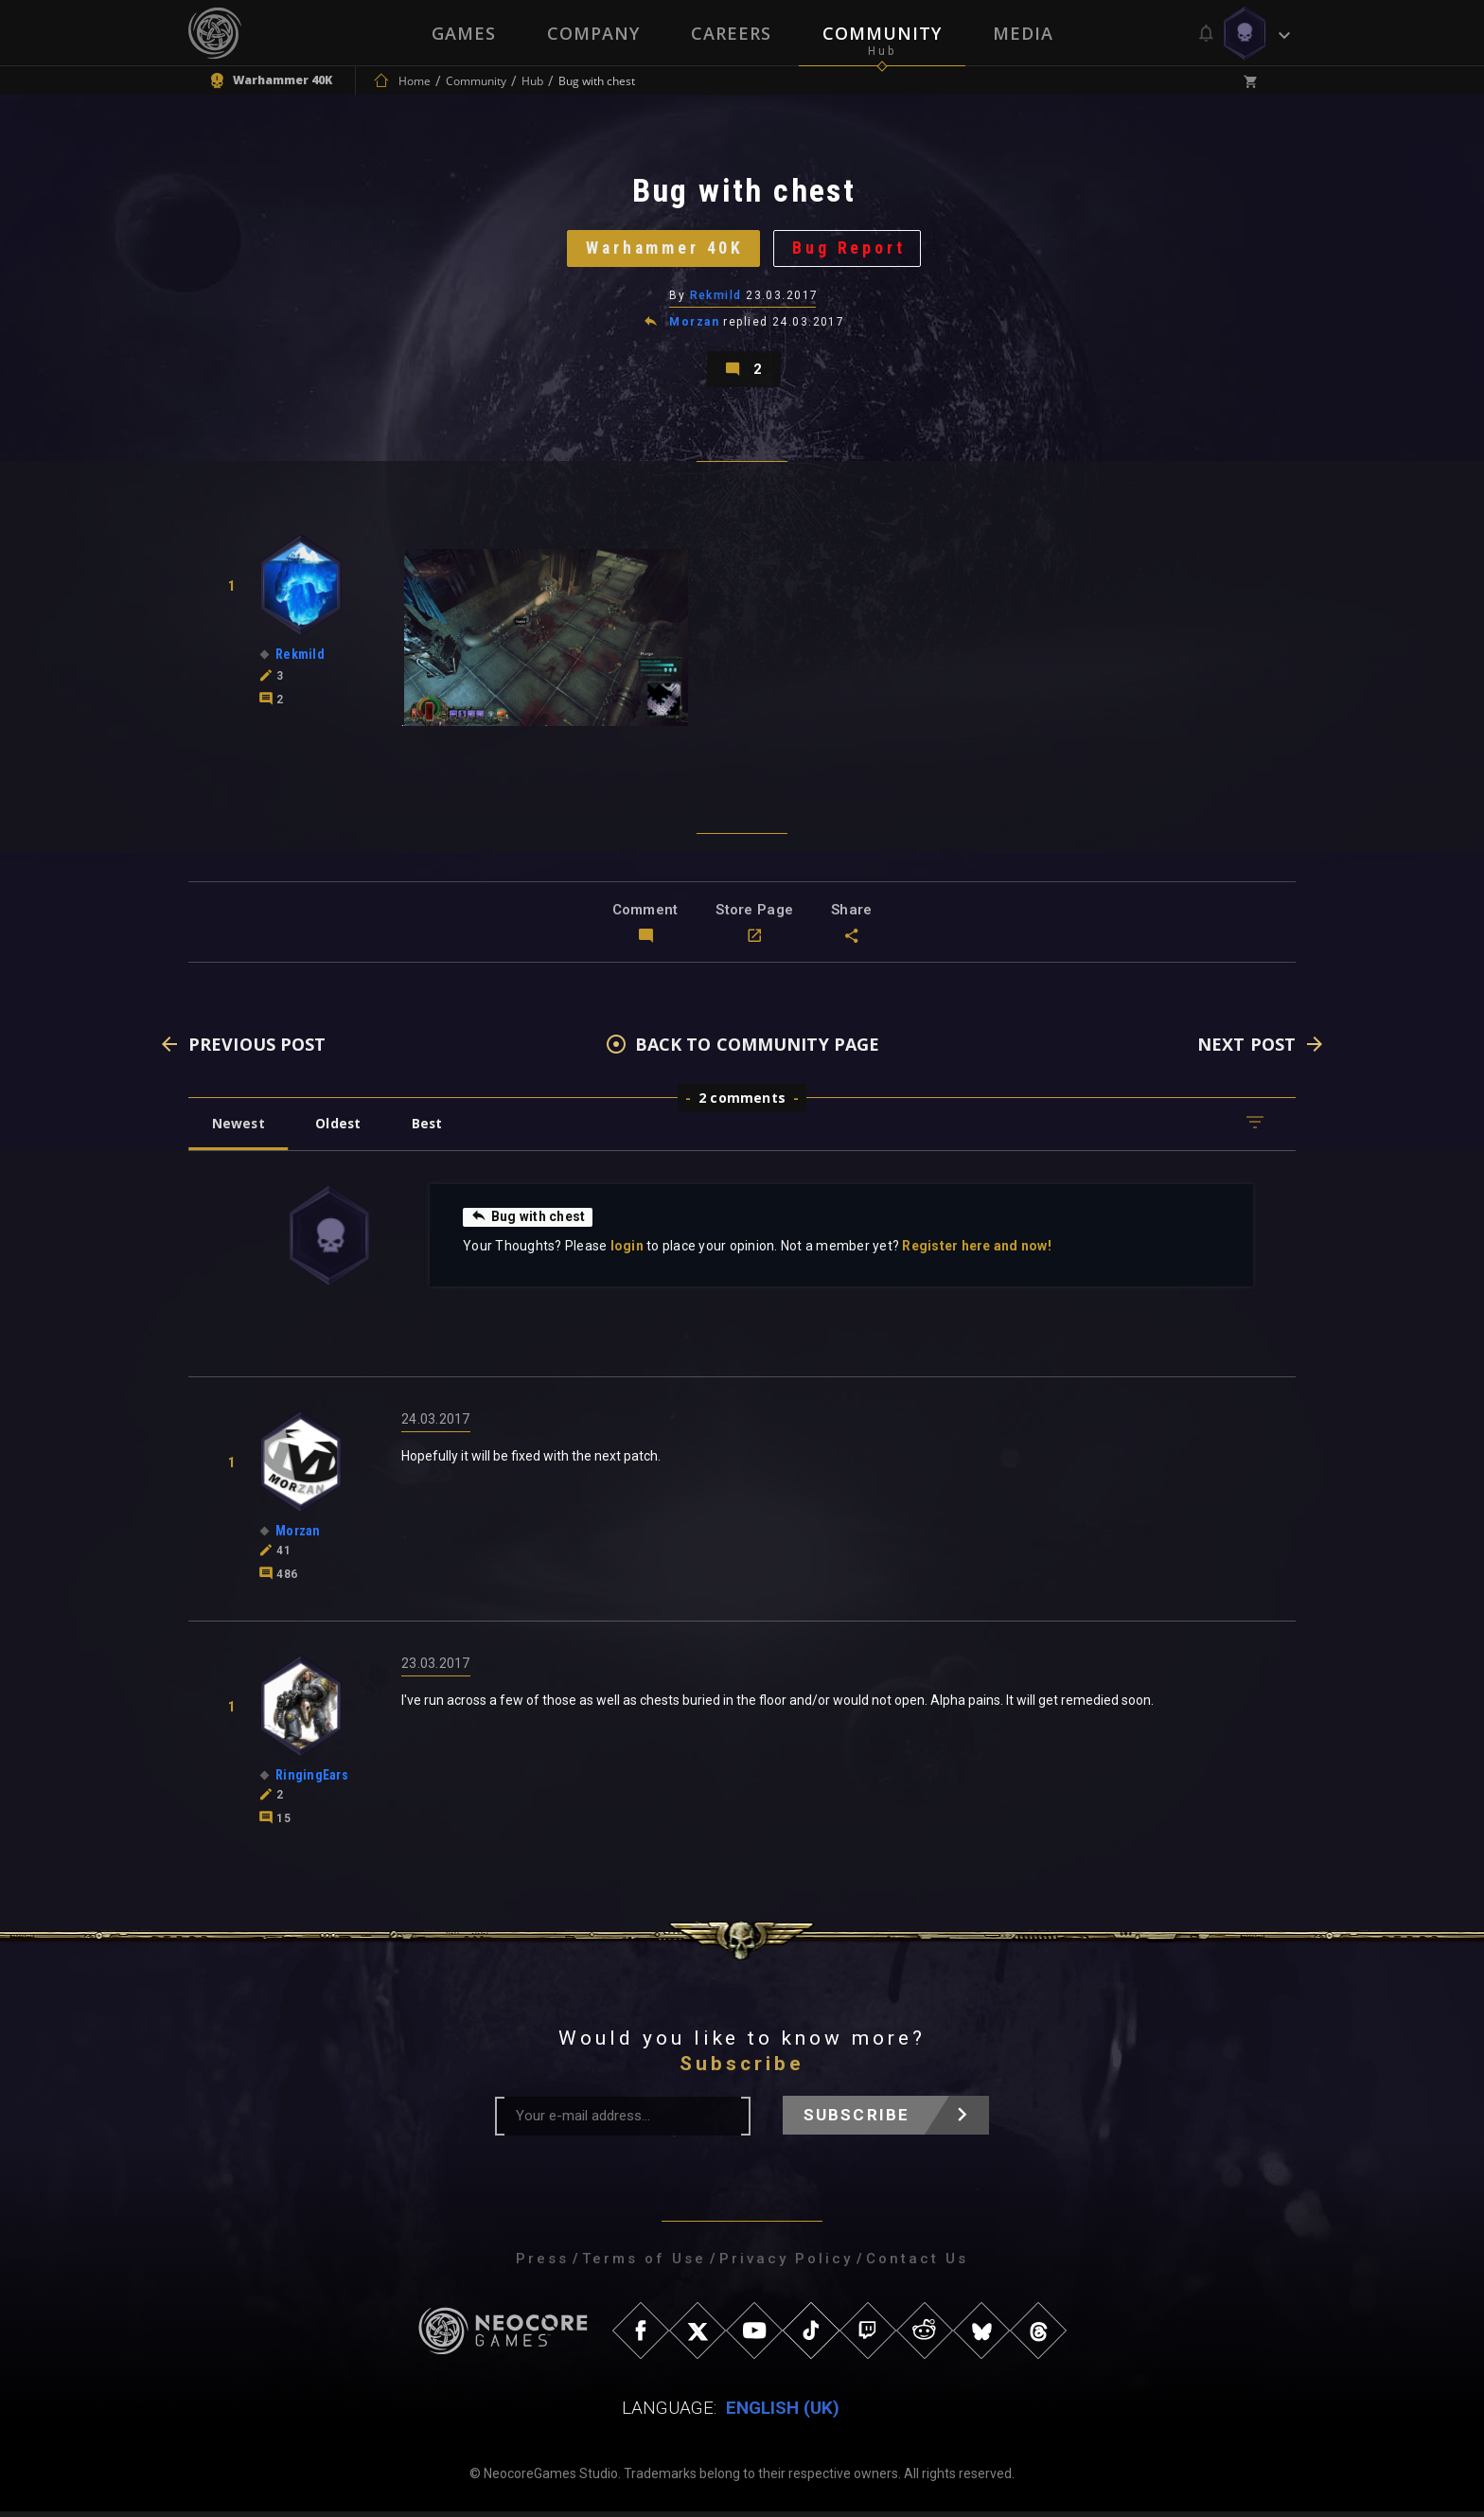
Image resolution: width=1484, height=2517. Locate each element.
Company (593, 33)
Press (542, 2264)
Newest (239, 1129)
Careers (731, 33)
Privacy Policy (786, 2264)
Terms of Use (644, 2264)
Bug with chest (528, 1222)
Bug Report (851, 250)
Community (882, 33)
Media (1023, 33)
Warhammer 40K (664, 250)
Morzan (694, 325)
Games (464, 33)
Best (431, 1129)
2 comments (742, 1103)
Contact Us (917, 2264)
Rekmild (716, 298)
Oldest (340, 1129)
